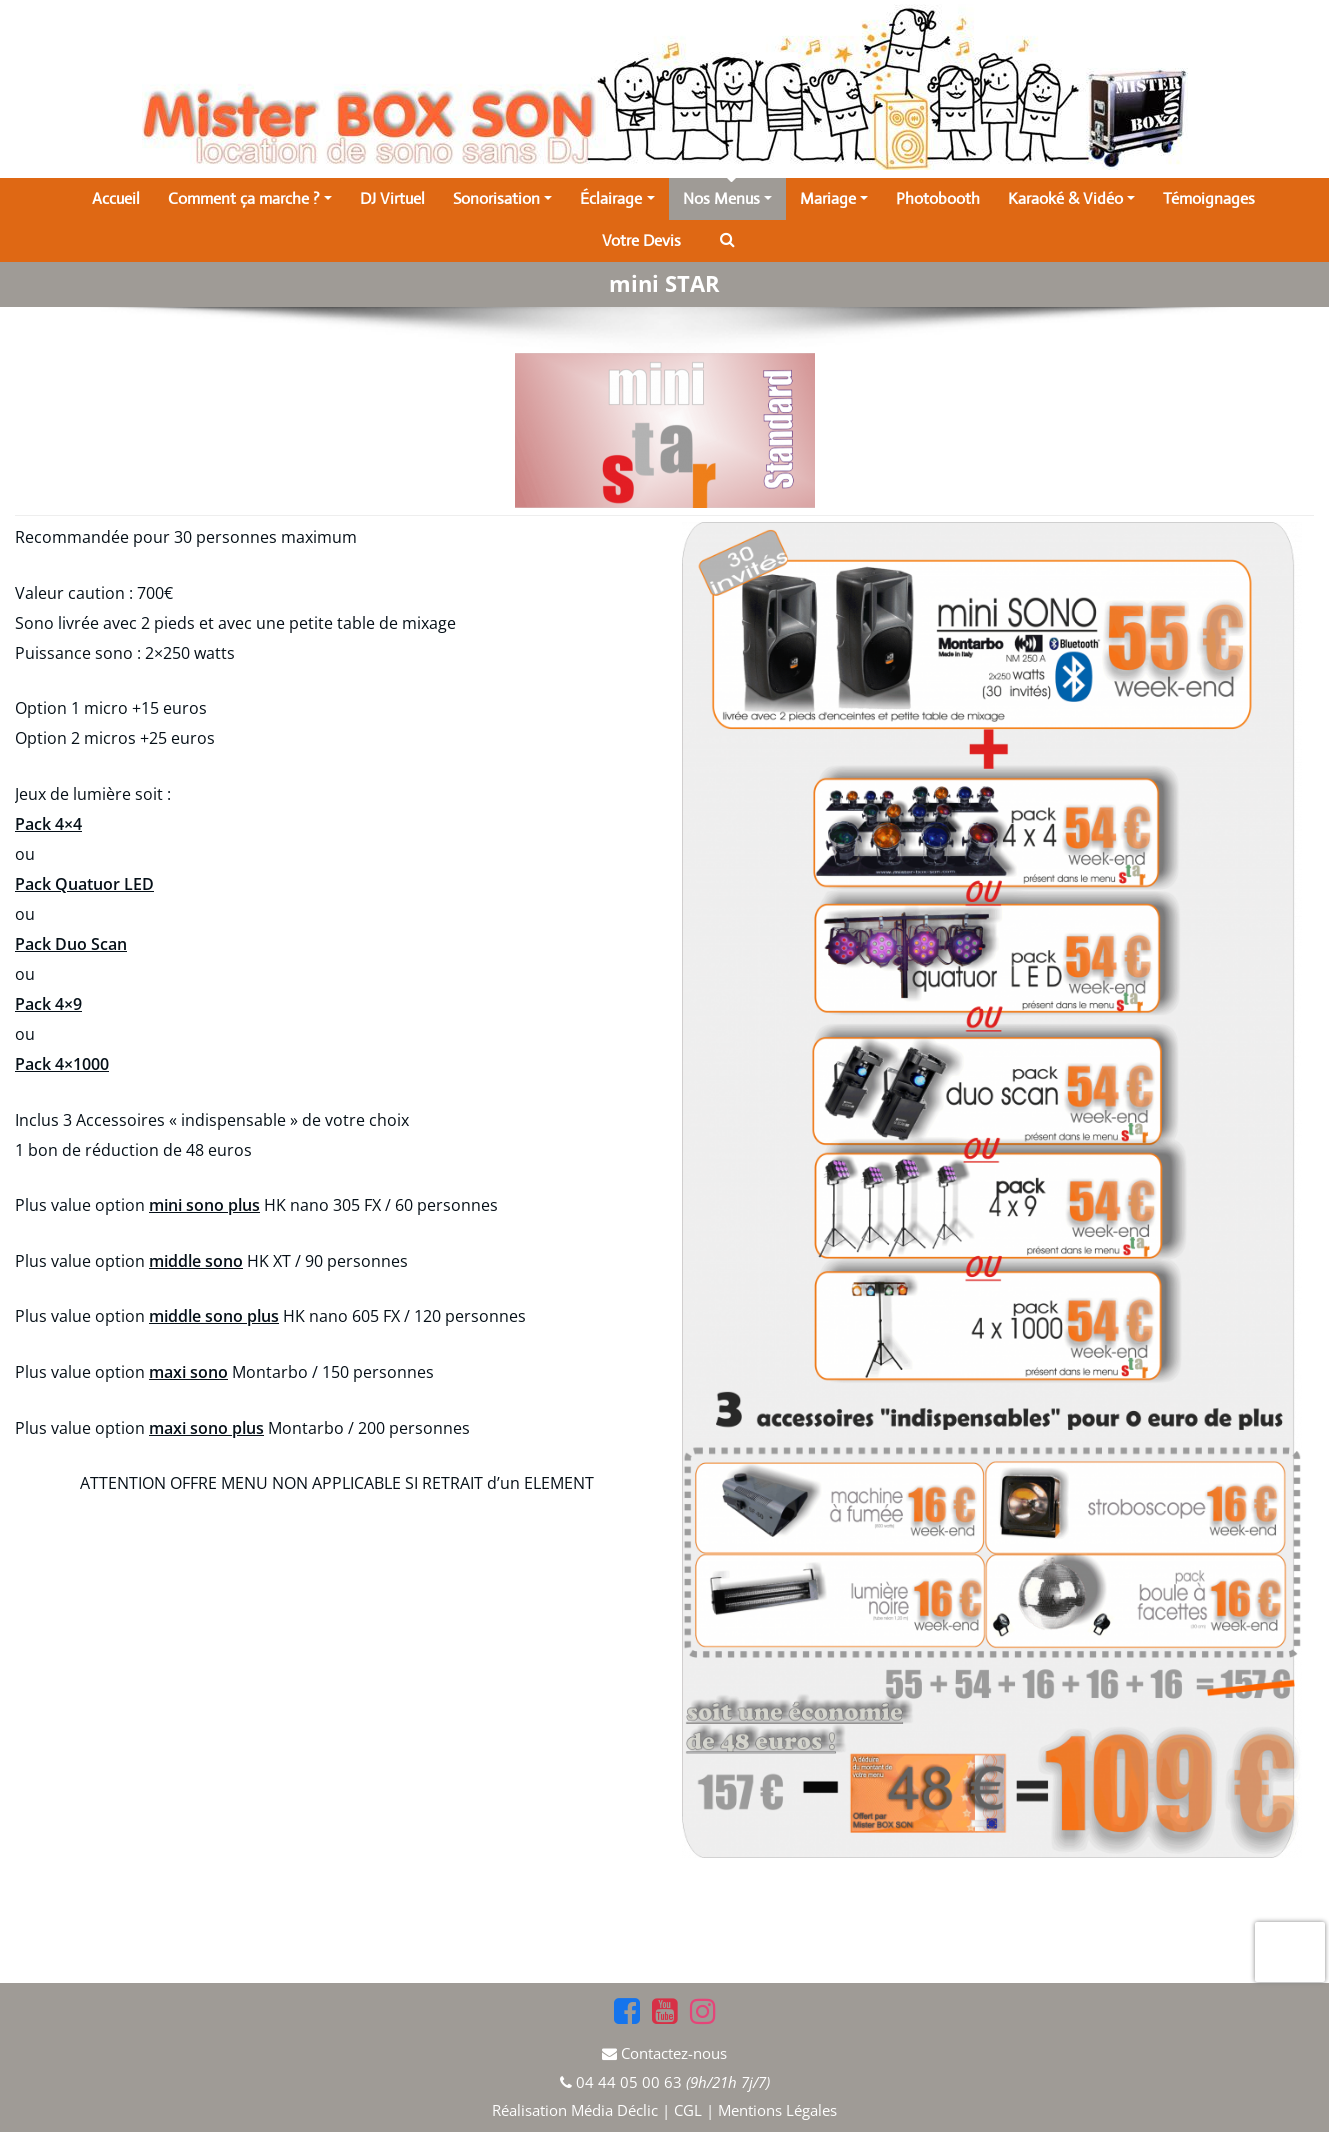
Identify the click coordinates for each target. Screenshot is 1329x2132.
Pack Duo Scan (71, 944)
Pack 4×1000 (62, 1064)
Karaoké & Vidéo (1071, 198)
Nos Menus (727, 198)
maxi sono (188, 1372)
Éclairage (617, 198)
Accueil (116, 198)
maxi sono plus (206, 1428)
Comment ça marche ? (250, 198)
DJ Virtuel (392, 198)
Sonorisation (502, 198)
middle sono (196, 1261)
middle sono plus (214, 1316)
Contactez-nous (674, 2053)
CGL (688, 2110)
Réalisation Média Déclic (577, 2110)
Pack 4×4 (48, 824)
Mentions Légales (777, 2110)
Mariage (834, 198)
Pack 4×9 (48, 1004)
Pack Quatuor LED (84, 884)
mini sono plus (204, 1205)
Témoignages (1209, 198)
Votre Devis (641, 240)
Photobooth (938, 198)
